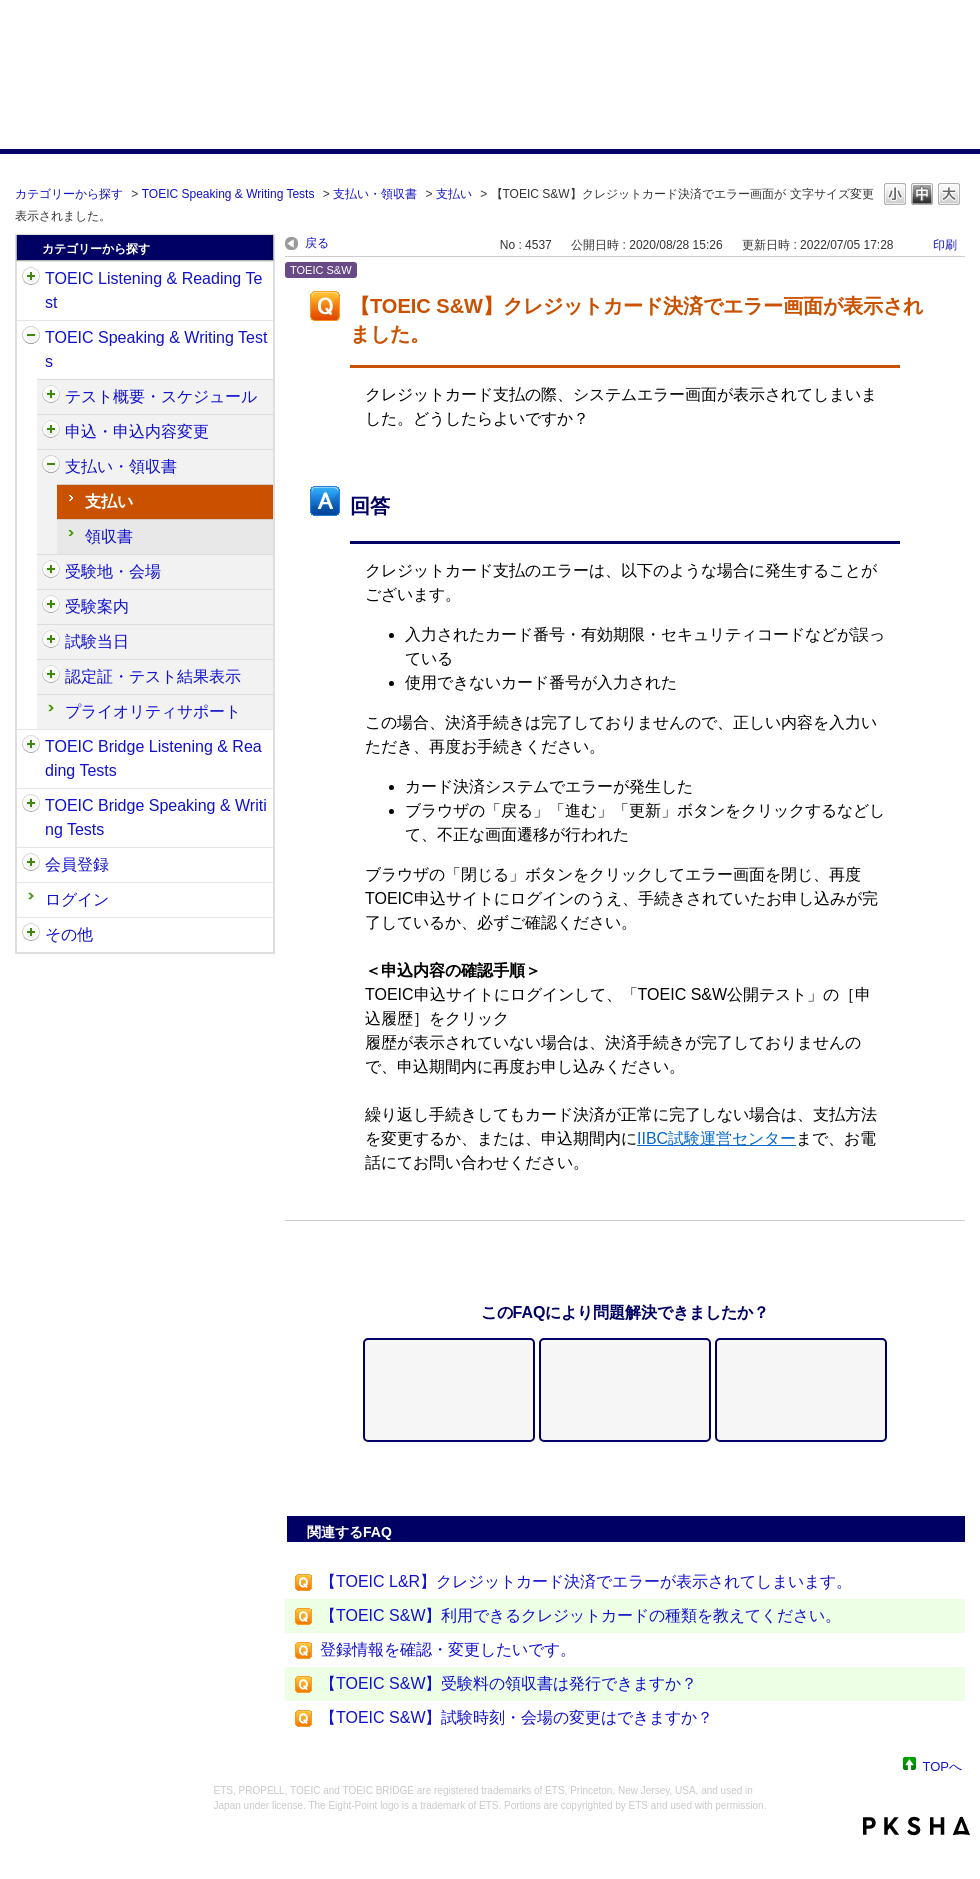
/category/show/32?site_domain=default (31, 338)
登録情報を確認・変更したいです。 (448, 1649)
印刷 (945, 245)
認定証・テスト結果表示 (153, 676)
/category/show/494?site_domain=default (51, 642)
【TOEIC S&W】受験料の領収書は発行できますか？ (509, 1683)
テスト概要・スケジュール (161, 396)
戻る (317, 243)
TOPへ (943, 1765)
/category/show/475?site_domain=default (51, 432)
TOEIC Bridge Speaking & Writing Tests (156, 817)
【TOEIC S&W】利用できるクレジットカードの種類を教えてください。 (581, 1615)
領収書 (109, 536)
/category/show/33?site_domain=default (31, 747)
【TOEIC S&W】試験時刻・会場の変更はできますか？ (517, 1717)
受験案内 (97, 606)
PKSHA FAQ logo (916, 1826)
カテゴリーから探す (69, 194)
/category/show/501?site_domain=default (51, 677)
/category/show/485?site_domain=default (51, 467)
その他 (69, 934)
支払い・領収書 (375, 194)
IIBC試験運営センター (716, 1138)
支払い (454, 194)
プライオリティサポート (153, 711)
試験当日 (97, 641)
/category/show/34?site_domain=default (31, 806)
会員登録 (77, 864)
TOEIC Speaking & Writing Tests (228, 194)
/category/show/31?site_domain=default (31, 279)
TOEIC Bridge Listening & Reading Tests (153, 758)
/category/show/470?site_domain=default (51, 397)
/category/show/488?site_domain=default (51, 572)
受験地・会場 (113, 571)
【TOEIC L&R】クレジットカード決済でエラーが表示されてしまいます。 (586, 1581)
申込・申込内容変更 (137, 431)
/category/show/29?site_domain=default (31, 865)
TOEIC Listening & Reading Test (153, 290)
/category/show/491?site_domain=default (51, 607)
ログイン (77, 899)
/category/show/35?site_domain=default (31, 935)
